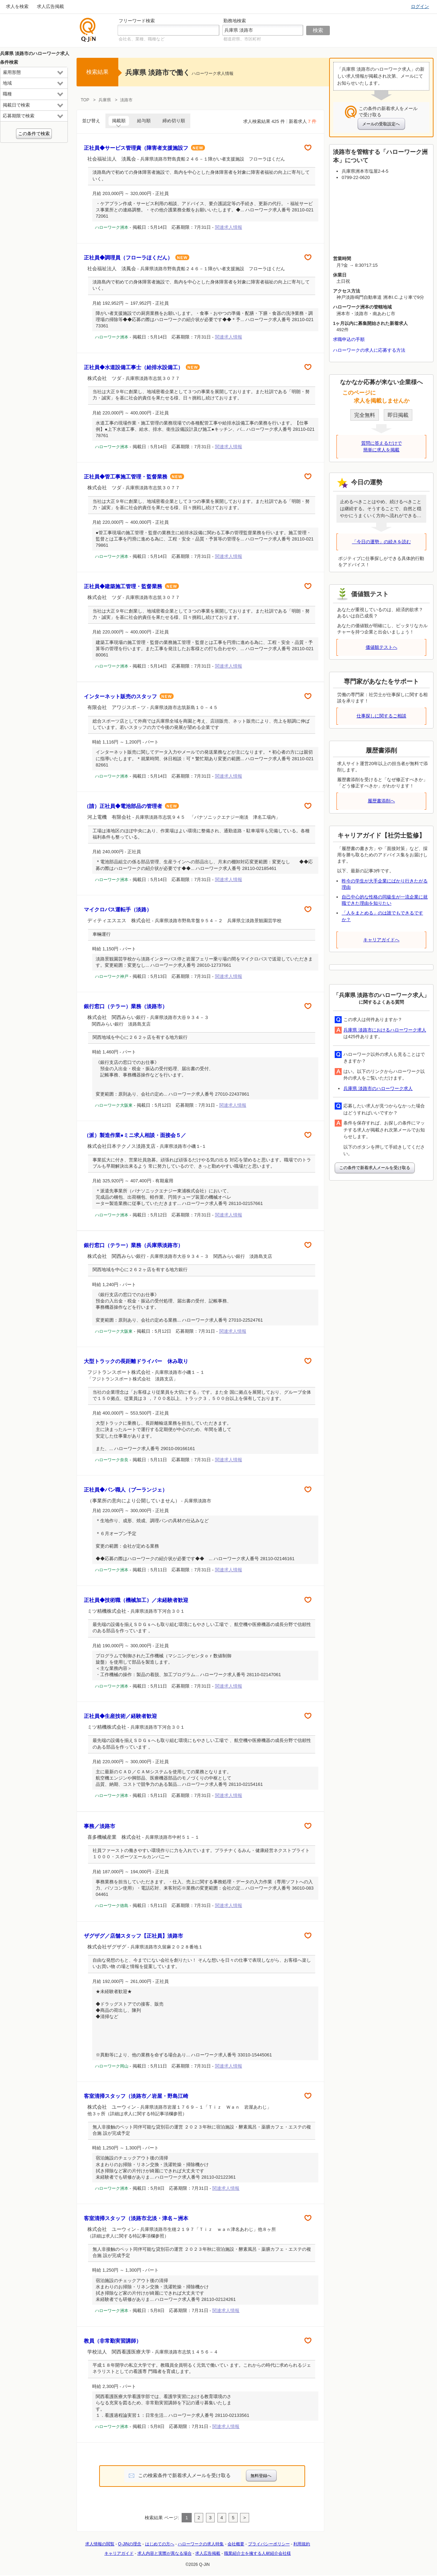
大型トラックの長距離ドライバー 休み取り (136, 1361)
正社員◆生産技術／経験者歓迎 (120, 1716)
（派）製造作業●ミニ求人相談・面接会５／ (135, 1135)
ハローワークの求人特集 (201, 2544)
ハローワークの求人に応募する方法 (369, 350)
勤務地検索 (234, 20)
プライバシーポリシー (269, 2544)
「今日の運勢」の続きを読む (381, 541)
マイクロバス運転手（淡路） (118, 909)
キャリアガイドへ (381, 939)
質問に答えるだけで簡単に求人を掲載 (381, 446)
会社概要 (236, 2544)
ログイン (420, 6)
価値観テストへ (381, 647)
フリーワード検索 (137, 20)
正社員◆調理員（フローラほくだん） (136, 257)
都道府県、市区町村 (242, 39)
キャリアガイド (119, 2553)
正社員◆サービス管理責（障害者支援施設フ (144, 148)
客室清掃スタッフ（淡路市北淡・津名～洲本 (136, 2218)
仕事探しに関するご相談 (381, 715)
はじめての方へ (159, 2544)
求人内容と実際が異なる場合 (164, 2553)
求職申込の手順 (349, 339)
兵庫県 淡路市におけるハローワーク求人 (384, 1030)
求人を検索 (17, 6)
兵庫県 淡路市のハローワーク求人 (378, 1088)
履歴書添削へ (381, 800)
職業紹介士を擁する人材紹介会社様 (257, 2553)
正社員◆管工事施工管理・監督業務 (134, 477)
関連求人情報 (228, 227)
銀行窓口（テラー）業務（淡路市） (125, 1006)
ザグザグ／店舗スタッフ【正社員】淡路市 (133, 1936)
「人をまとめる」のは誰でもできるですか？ (382, 916)
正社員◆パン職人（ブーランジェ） (125, 1490)
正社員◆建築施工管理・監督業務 (131, 586)
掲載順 (119, 120)
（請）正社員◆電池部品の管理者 (131, 806)
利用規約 (301, 2544)
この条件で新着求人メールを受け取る (374, 1167)
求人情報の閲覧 (99, 2544)
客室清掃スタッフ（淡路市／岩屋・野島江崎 (136, 2096)
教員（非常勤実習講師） (112, 2341)
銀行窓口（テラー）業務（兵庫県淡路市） (133, 1245)
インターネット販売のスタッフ (129, 696)
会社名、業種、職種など (142, 39)
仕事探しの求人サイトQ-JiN (88, 29)
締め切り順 (173, 120)
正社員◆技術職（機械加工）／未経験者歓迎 (136, 1600)
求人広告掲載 (50, 6)
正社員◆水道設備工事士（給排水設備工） (142, 367)
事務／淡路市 (99, 1826)
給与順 (144, 120)
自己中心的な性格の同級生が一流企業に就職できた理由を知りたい (385, 900)
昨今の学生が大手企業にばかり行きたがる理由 (385, 884)
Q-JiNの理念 (129, 2544)
